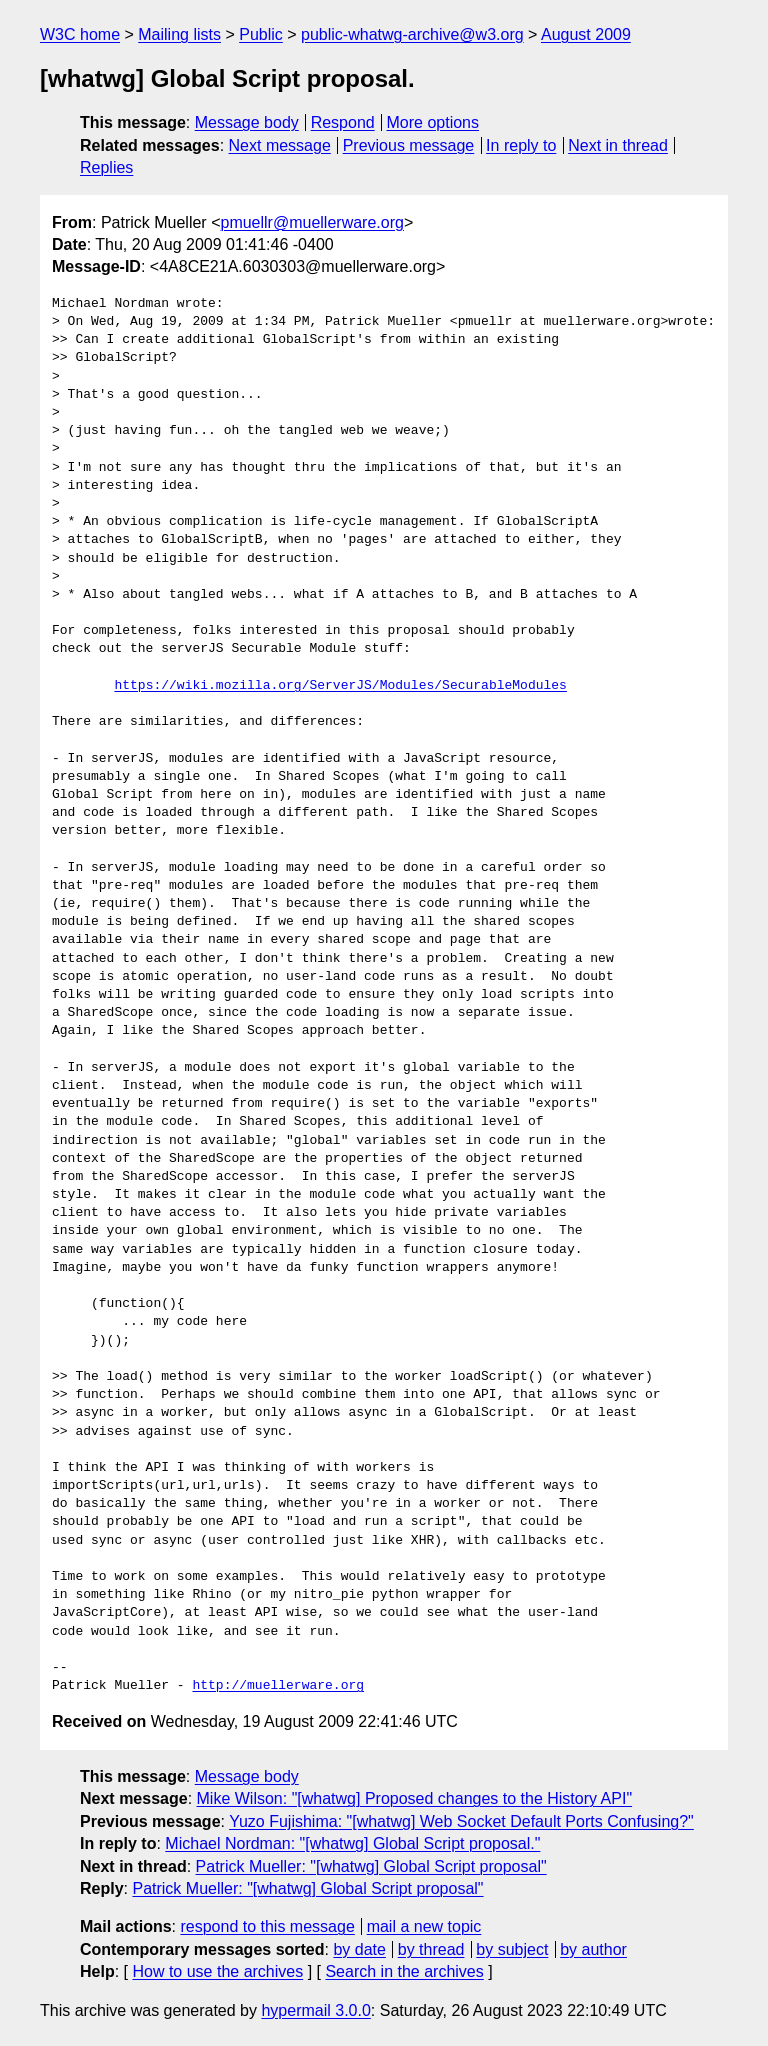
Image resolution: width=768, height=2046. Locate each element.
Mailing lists (179, 34)
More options (433, 122)
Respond (343, 122)
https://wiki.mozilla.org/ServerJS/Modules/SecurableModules (340, 686)
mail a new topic (424, 1926)
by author (593, 1949)
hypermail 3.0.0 (315, 2010)
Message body (247, 122)
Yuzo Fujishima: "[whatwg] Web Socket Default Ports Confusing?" (461, 1821)
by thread (431, 1949)
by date (359, 1949)
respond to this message (267, 1926)
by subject (512, 1949)
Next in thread (618, 145)
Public (261, 34)
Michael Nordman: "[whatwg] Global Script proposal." (352, 1843)
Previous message (409, 145)
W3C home (80, 34)
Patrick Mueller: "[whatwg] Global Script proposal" (371, 1866)
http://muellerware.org (278, 1686)
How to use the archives (217, 1971)
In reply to (521, 145)
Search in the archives (404, 1971)
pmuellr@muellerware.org (311, 222)
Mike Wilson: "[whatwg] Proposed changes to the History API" (415, 1798)
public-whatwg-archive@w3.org (412, 34)
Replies (106, 167)
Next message (280, 145)
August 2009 (586, 34)
